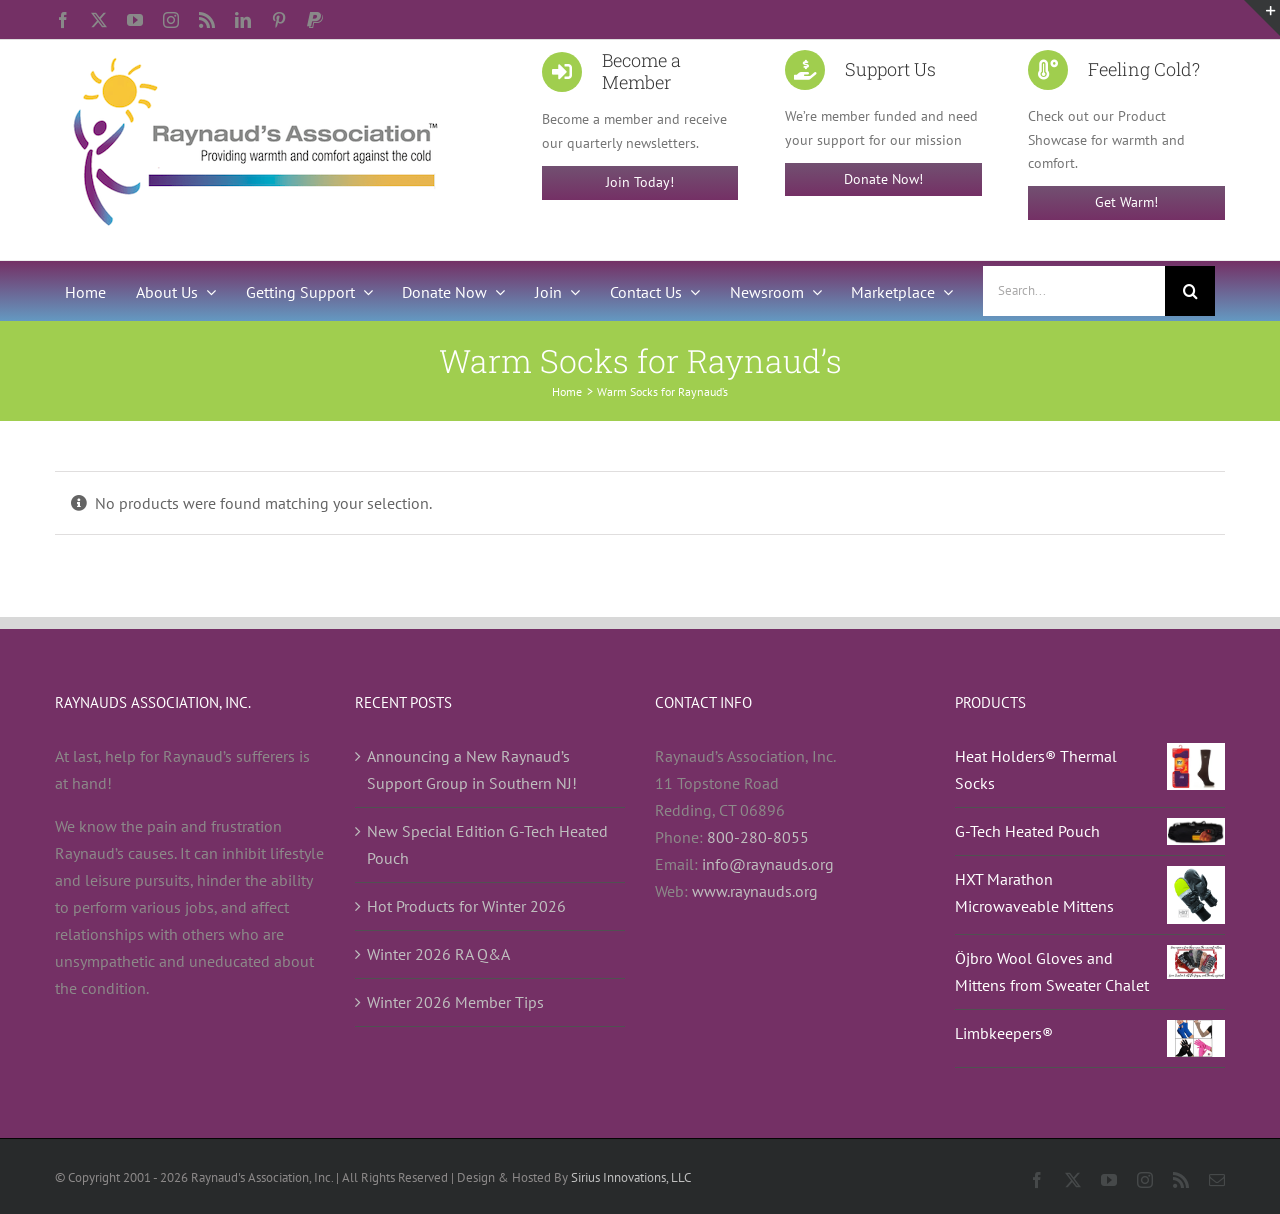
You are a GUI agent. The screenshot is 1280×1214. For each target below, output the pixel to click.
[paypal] (315, 20)
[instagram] (171, 20)
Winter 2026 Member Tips (455, 1002)
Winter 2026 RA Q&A (438, 954)
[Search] (1190, 291)
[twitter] (99, 20)
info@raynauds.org (768, 864)
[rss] (207, 20)
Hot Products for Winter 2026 (466, 906)
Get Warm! (1126, 202)
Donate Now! (883, 179)
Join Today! (640, 182)
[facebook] (63, 20)
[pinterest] (279, 20)
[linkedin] (243, 20)
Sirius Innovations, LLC (631, 1177)
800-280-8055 (758, 837)
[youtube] (135, 20)
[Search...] (1074, 291)
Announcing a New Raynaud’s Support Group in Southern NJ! (472, 769)
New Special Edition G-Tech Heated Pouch (487, 844)
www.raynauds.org (755, 891)
